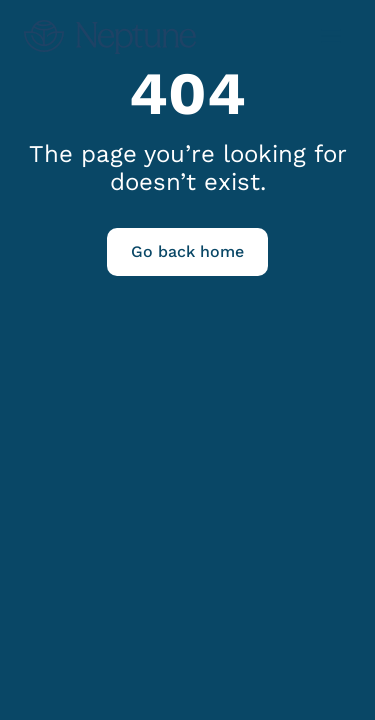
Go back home (187, 251)
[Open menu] (331, 36)
